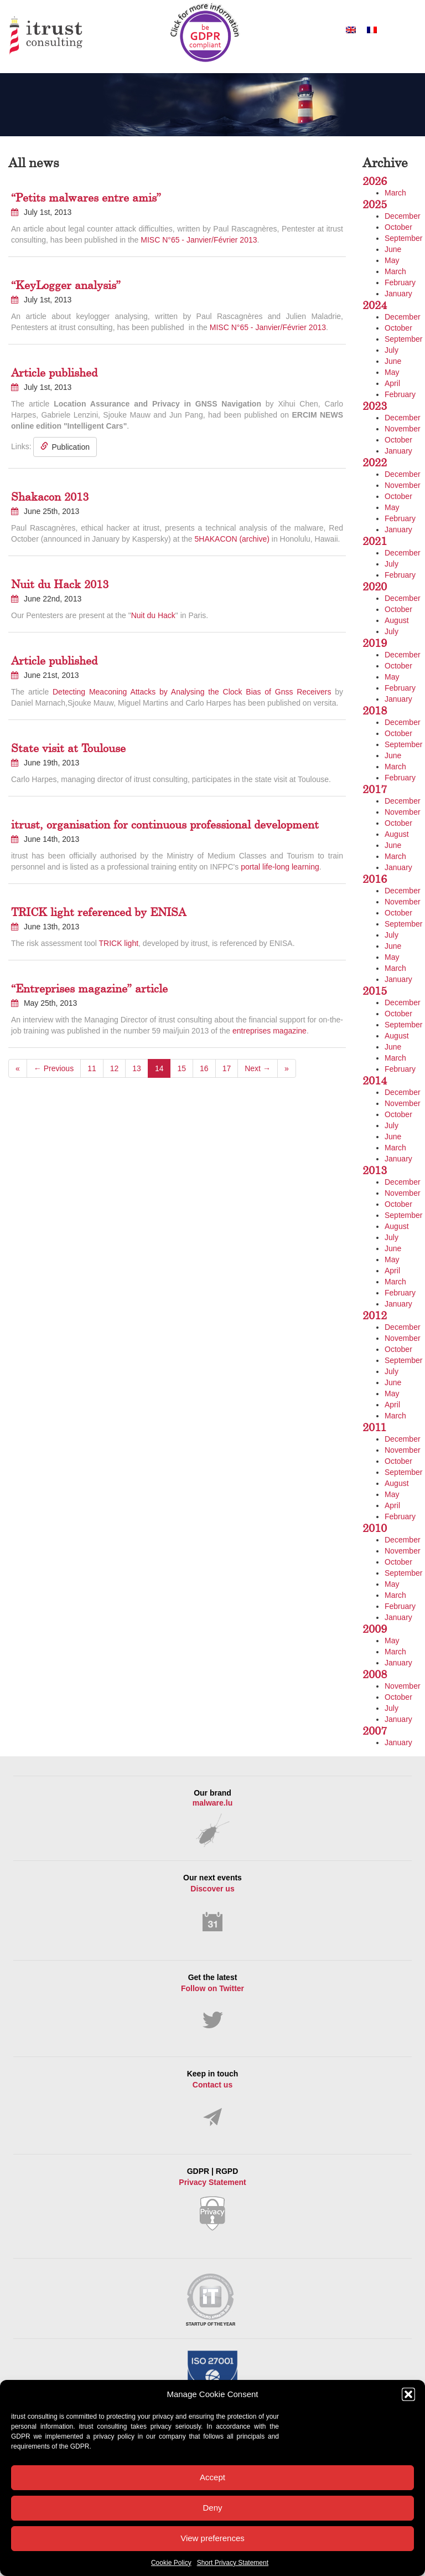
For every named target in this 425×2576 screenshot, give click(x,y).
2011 (374, 1427)
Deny (212, 2507)
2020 (374, 586)
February (400, 282)
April (392, 383)
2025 (374, 204)
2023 (374, 406)
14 (159, 1068)
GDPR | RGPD (212, 2199)
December (403, 216)
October (398, 227)
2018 (374, 710)
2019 (374, 643)
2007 (374, 1730)
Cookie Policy (171, 2563)
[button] (408, 2394)
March (395, 192)
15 (181, 1068)
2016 (374, 879)
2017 (374, 789)
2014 (374, 1080)
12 (114, 1068)
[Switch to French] (371, 30)
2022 (374, 462)
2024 (374, 305)
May (392, 260)
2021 (374, 541)
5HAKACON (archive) (232, 538)
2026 (374, 181)
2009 (374, 1629)
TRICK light (118, 943)
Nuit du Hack (153, 615)
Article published (54, 372)
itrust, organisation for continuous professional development (165, 824)
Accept (212, 2477)
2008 (374, 1674)
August (397, 620)
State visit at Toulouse (68, 748)
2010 (374, 1528)
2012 (374, 1315)
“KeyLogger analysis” (66, 285)
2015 (374, 991)
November (403, 428)
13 (136, 1068)
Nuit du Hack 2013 (59, 584)
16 (204, 1068)
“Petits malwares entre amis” (86, 197)
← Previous (54, 1068)
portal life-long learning (280, 866)
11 (91, 1068)
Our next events (212, 1903)
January (398, 293)
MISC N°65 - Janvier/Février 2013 (199, 239)
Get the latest (212, 2001)
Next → (258, 1068)
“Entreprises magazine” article (89, 988)
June (393, 249)
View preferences (212, 2538)
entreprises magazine (269, 1030)
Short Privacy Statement (232, 2563)
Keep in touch (212, 2098)
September (403, 238)
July (391, 350)
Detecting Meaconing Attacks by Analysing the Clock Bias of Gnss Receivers (192, 691)
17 (226, 1068)
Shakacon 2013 (50, 496)
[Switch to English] (350, 30)
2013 (374, 1170)
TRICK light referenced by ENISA (98, 912)
